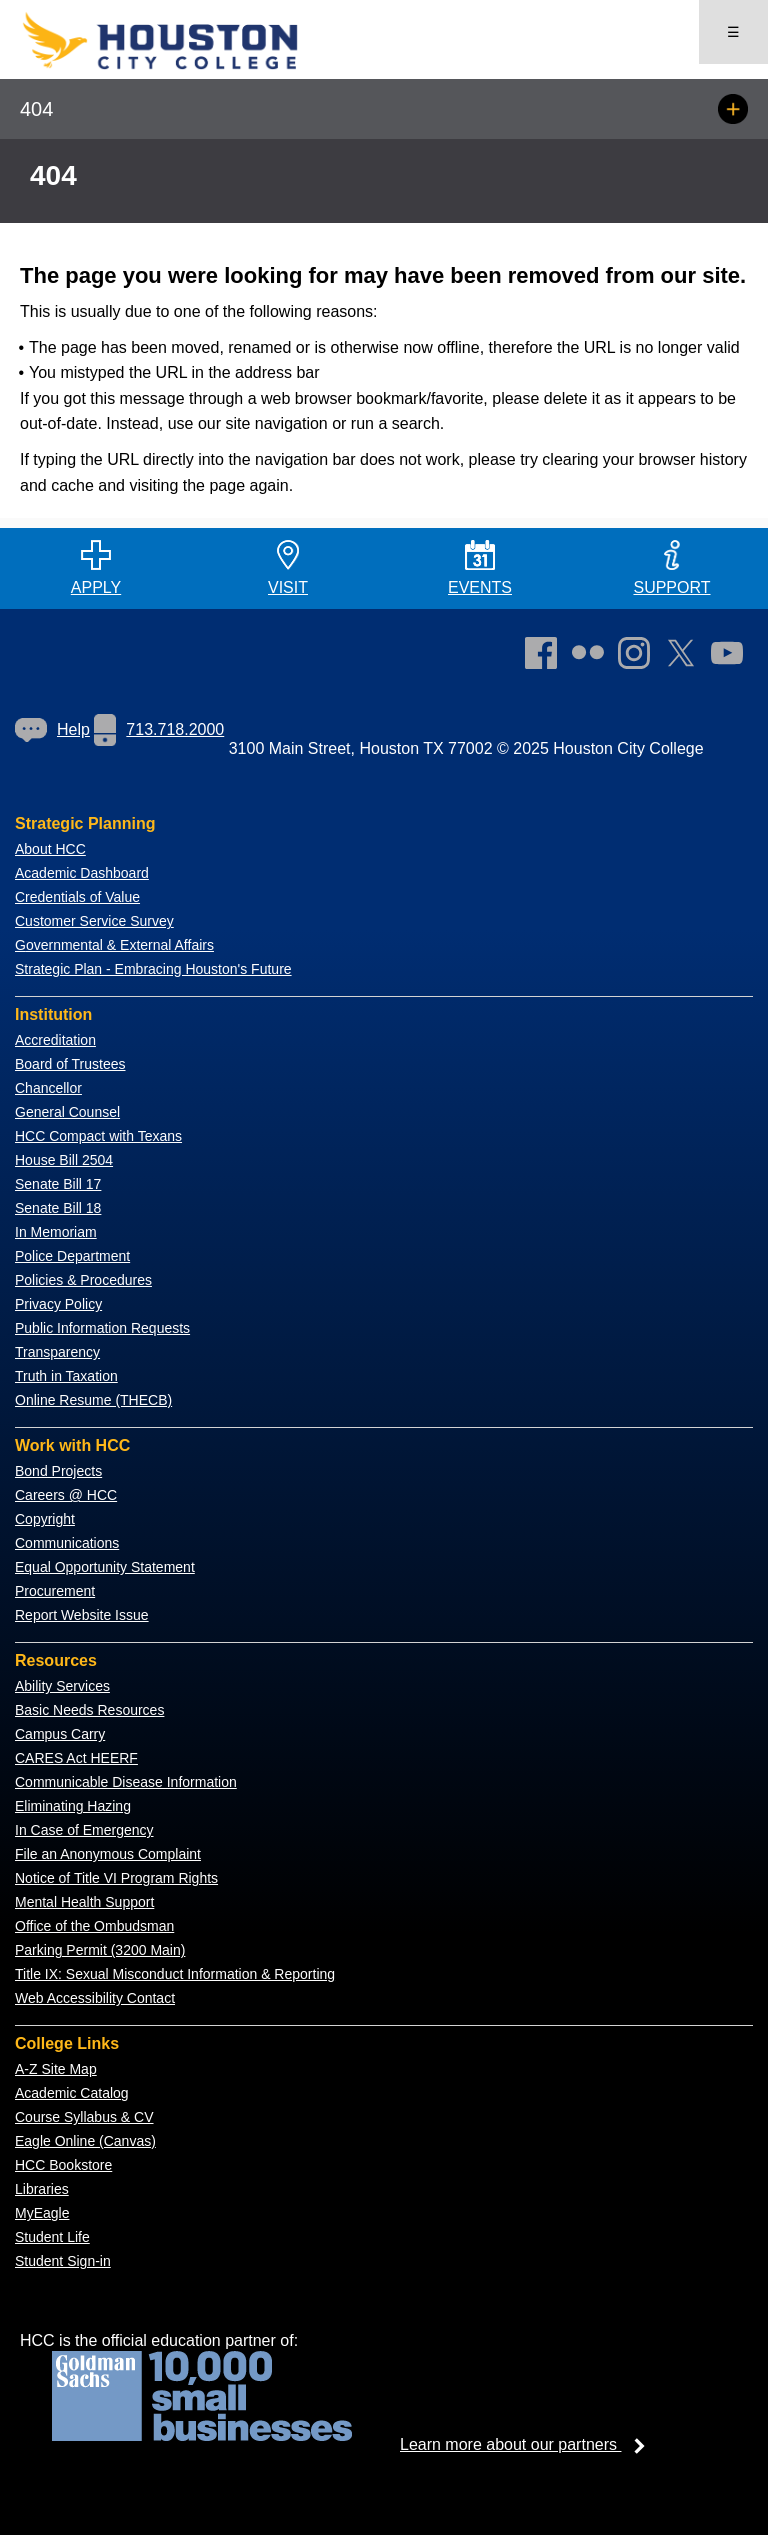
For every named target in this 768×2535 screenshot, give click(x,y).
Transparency (57, 1352)
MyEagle (42, 2213)
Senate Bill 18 (58, 1208)
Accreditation (55, 1040)
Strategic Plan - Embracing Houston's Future (153, 969)
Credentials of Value (77, 897)
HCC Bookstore (63, 2165)
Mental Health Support (84, 1902)
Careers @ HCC (66, 1495)
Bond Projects (58, 1471)
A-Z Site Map (56, 2069)
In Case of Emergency (84, 1830)
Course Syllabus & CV (84, 2117)
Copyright (45, 1519)
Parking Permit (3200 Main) (100, 1950)
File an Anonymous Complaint (108, 1854)
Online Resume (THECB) (93, 1400)
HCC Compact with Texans (98, 1136)
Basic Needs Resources (89, 1710)
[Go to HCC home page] (190, 65)
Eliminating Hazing (73, 1806)
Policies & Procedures (83, 1280)
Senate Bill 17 (58, 1184)
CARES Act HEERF (76, 1758)
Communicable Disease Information (126, 1782)
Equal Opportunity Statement (105, 1567)
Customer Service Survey (94, 921)
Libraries (42, 2189)
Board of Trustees (70, 1064)
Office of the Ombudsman (94, 1926)
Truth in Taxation (66, 1376)
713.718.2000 (159, 729)
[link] (639, 657)
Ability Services (62, 1686)
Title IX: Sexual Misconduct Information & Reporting (175, 1974)
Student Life (52, 2237)
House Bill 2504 (64, 1160)
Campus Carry (60, 1734)
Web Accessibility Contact (95, 1998)
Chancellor (48, 1088)
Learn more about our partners (529, 2444)
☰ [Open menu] (733, 32)
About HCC (50, 849)
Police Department (72, 1256)
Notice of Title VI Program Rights (116, 1878)
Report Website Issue (82, 1615)
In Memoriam (56, 1232)
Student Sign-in (63, 2261)
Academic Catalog (72, 2093)
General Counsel (67, 1112)
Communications (67, 1543)
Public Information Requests (102, 1328)
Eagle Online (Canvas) (85, 2141)
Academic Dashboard (82, 873)
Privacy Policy (58, 1304)
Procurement (55, 1591)
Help (52, 729)
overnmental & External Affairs (120, 945)
